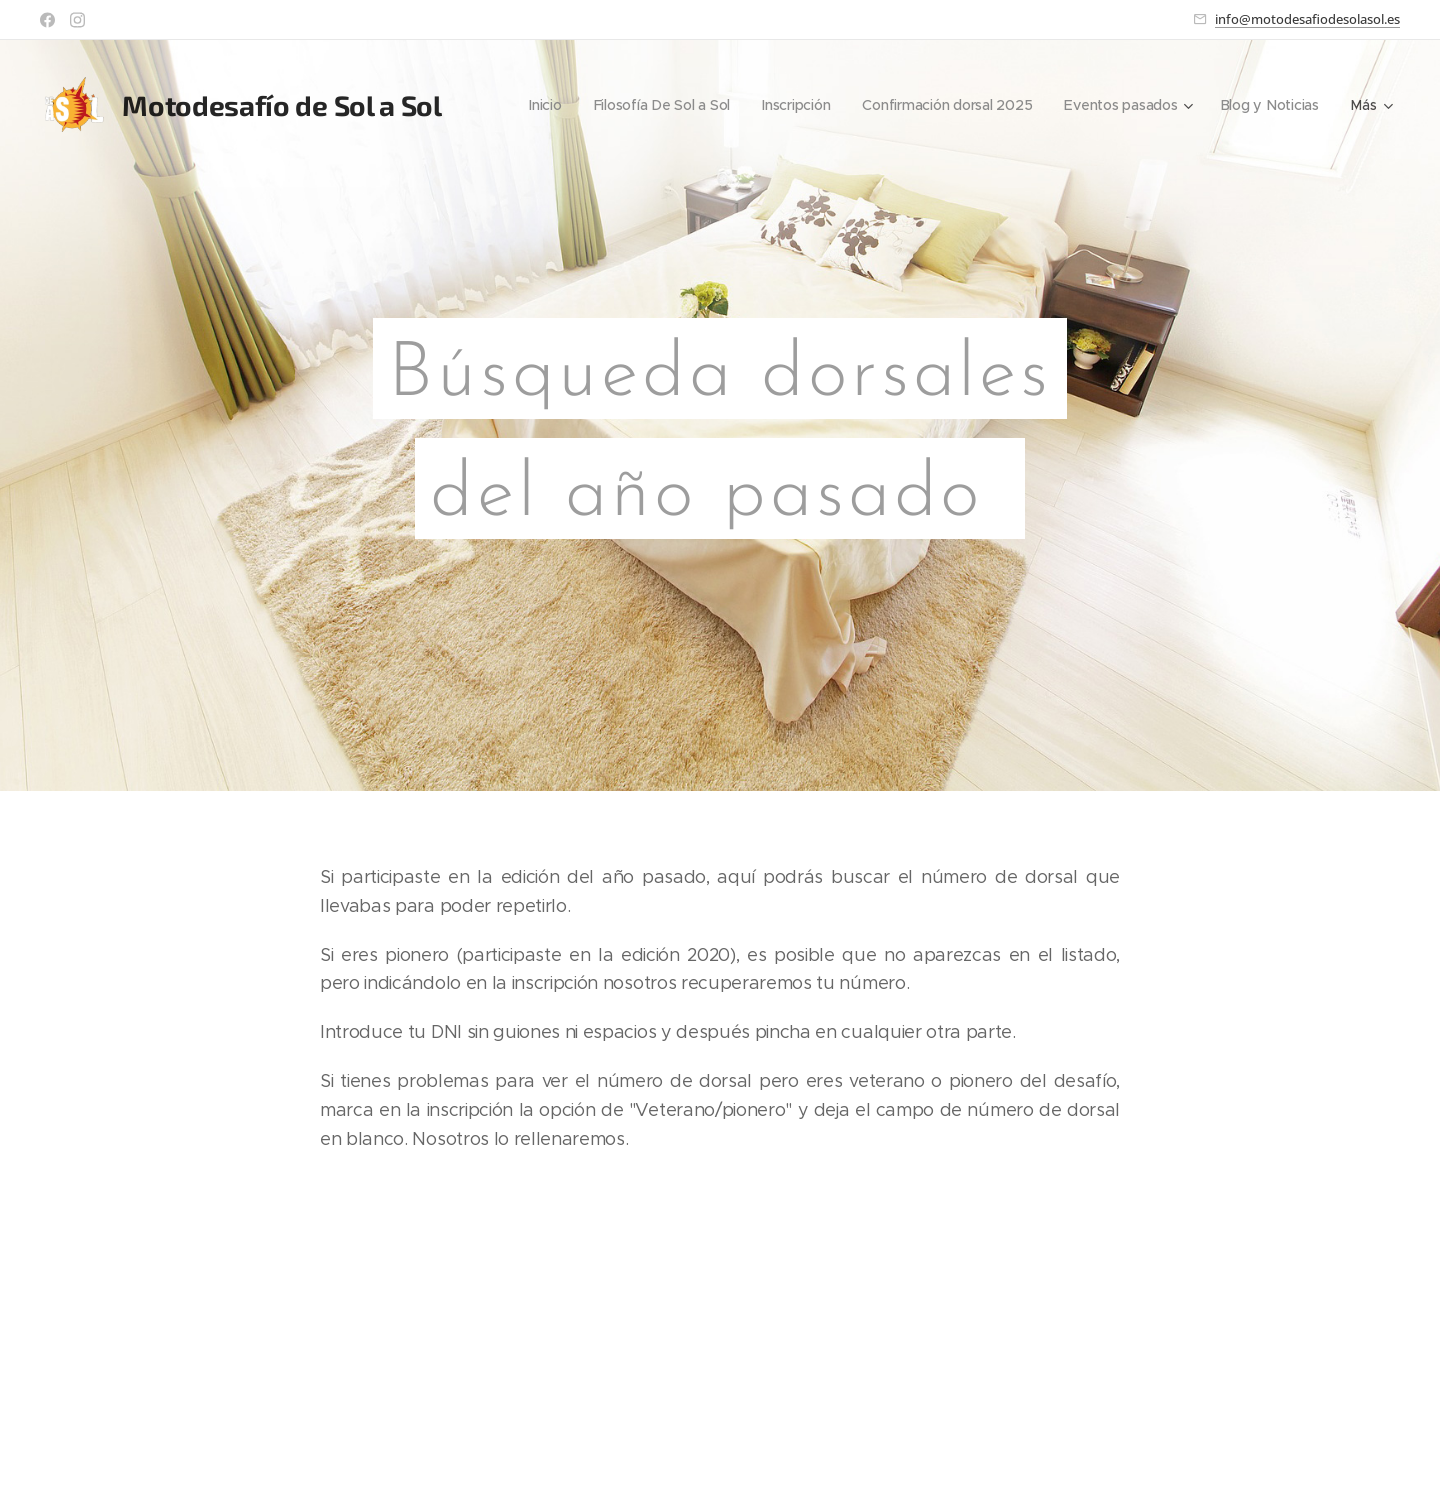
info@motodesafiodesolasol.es (1307, 19)
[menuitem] (533, 105)
